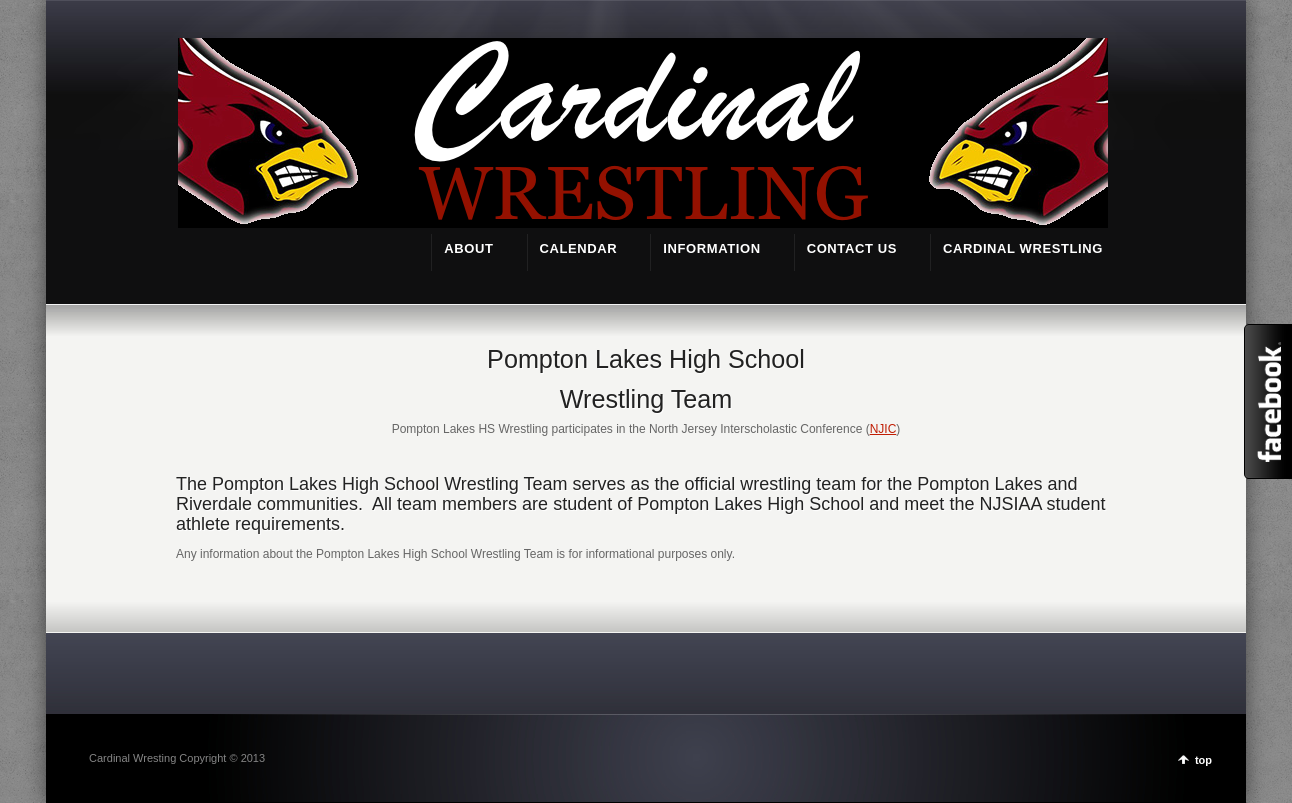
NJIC (883, 429)
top (1203, 760)
